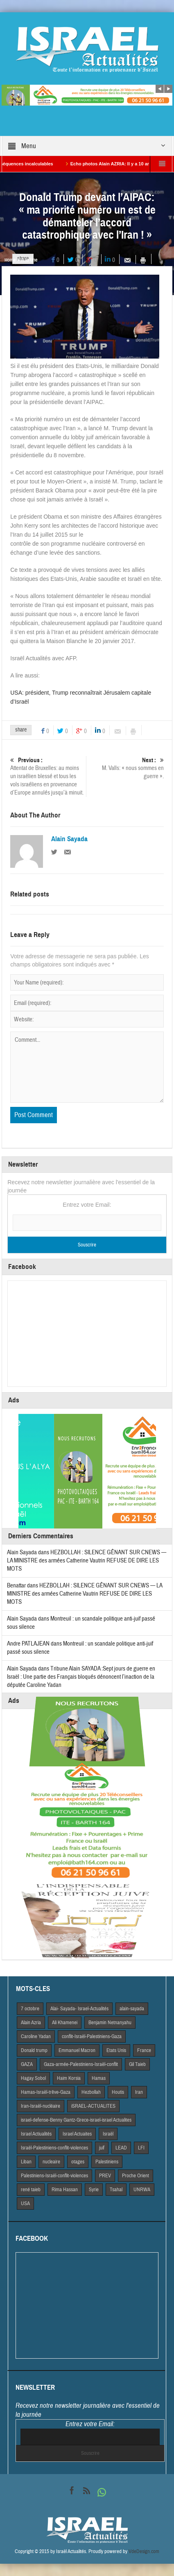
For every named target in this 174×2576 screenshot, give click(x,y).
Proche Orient (135, 2175)
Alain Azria (31, 2022)
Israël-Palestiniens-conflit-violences (54, 2148)
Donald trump (34, 2050)
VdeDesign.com (144, 2551)
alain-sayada (132, 2008)
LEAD (121, 2148)
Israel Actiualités (36, 2134)
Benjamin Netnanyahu (109, 2022)
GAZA (27, 2064)
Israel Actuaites (77, 2134)
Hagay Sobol (33, 2078)
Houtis (118, 2092)
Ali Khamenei (64, 2022)
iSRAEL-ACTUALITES (93, 2106)
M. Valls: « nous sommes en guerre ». (127, 768)
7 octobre (30, 2008)
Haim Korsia (69, 2078)
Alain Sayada (69, 839)
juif (101, 2148)
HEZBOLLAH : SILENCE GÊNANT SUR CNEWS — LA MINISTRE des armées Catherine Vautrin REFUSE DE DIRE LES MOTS (86, 1561)
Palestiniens (106, 2161)
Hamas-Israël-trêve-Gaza (45, 2092)
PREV (105, 2175)
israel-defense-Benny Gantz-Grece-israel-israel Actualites (76, 2120)
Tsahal (116, 2189)
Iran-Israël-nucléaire (40, 2106)
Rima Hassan (65, 2189)
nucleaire (51, 2161)
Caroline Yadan (36, 2036)
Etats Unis (116, 2050)
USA (25, 2203)
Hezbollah (91, 2092)
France (144, 2050)
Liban (26, 2161)
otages (77, 2161)
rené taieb (31, 2189)
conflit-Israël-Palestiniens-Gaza (92, 2036)
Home (10, 260)
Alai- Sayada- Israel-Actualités (79, 2008)
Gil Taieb (137, 2064)
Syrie (94, 2189)
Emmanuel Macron (77, 2050)
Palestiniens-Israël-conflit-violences (54, 2175)
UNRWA (141, 2189)
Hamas (99, 2078)
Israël (108, 2134)
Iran (139, 2092)
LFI (141, 2148)
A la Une (29, 260)
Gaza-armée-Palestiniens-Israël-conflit (81, 2064)
